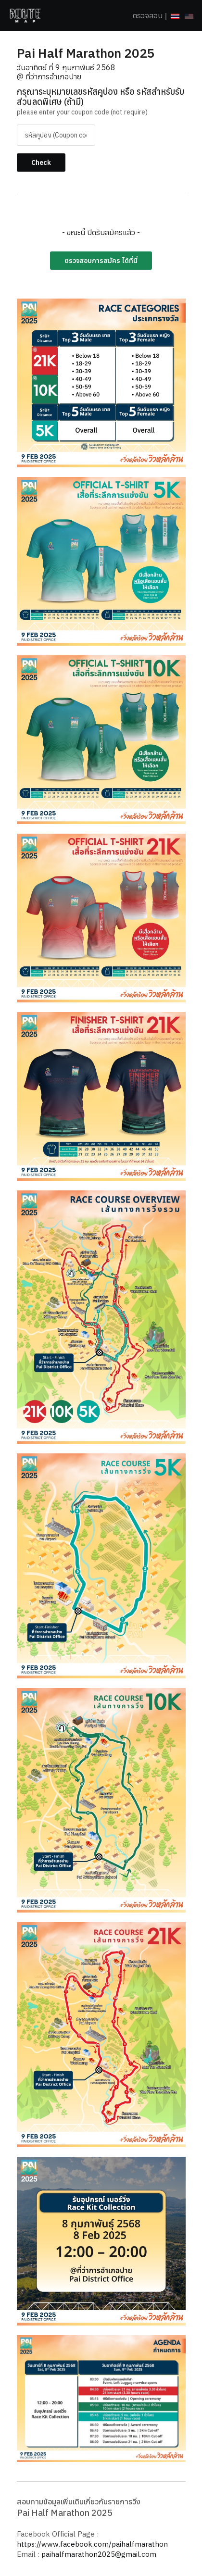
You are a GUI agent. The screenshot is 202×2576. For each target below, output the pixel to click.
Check (41, 162)
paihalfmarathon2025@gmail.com (98, 2554)
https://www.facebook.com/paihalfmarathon (92, 2544)
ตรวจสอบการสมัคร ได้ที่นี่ (101, 260)
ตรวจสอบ (148, 15)
